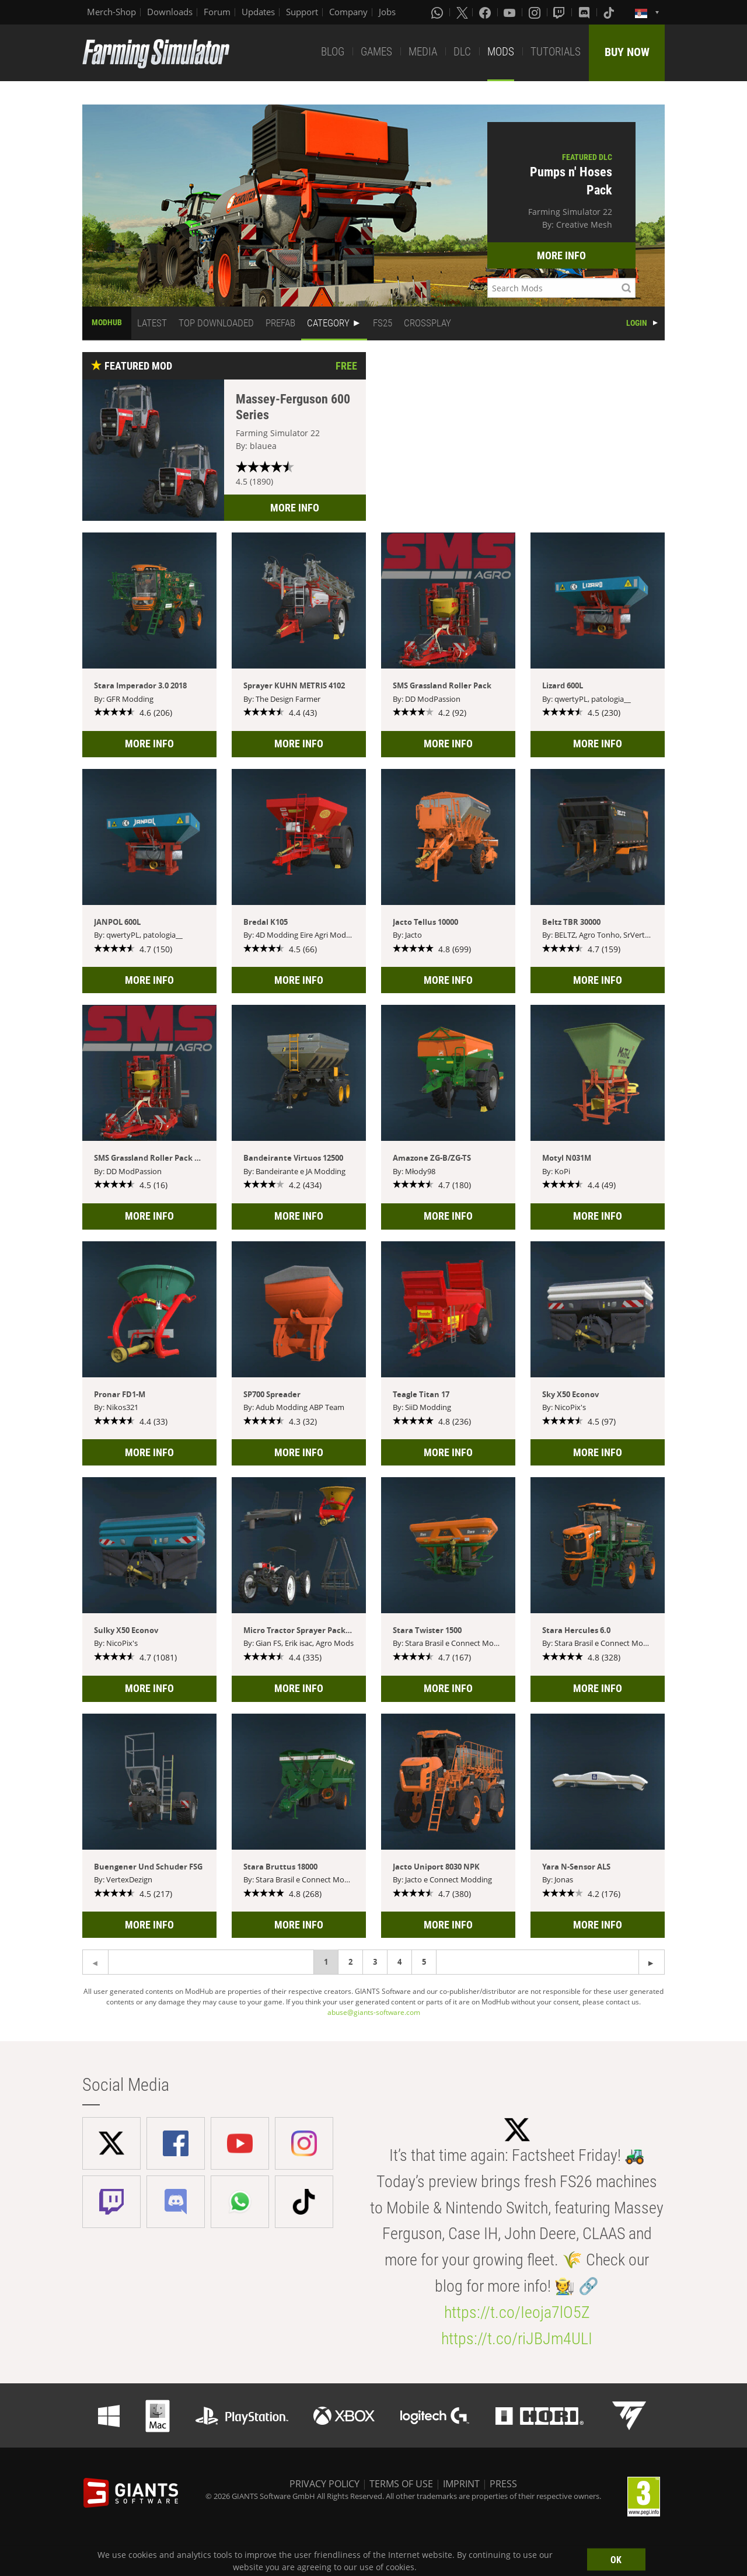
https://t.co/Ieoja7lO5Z (517, 2312)
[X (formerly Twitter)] (462, 12)
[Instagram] (536, 12)
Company (348, 12)
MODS (500, 51)
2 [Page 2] (350, 1962)
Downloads (170, 12)
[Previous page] (651, 1962)
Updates (258, 12)
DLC (462, 51)
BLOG (332, 51)
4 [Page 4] (399, 1962)
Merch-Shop (111, 12)
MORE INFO (561, 255)
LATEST (152, 323)
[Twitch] (560, 12)
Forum (217, 12)
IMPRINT (461, 2483)
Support (302, 12)
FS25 (382, 323)
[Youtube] (511, 12)
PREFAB (280, 323)
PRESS (503, 2483)
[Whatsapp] (438, 12)
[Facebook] (486, 12)
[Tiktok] (610, 12)
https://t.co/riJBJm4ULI (516, 2338)
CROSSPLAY (427, 323)
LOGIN (636, 323)
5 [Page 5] (424, 1962)
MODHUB (107, 322)
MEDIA (423, 51)
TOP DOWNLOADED (216, 323)
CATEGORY (328, 323)
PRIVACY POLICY (324, 2483)
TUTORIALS (555, 51)
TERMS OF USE (401, 2483)
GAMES (376, 51)
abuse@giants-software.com (373, 2012)
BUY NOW (627, 52)
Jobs (387, 12)
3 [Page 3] (375, 1962)
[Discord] (585, 12)
